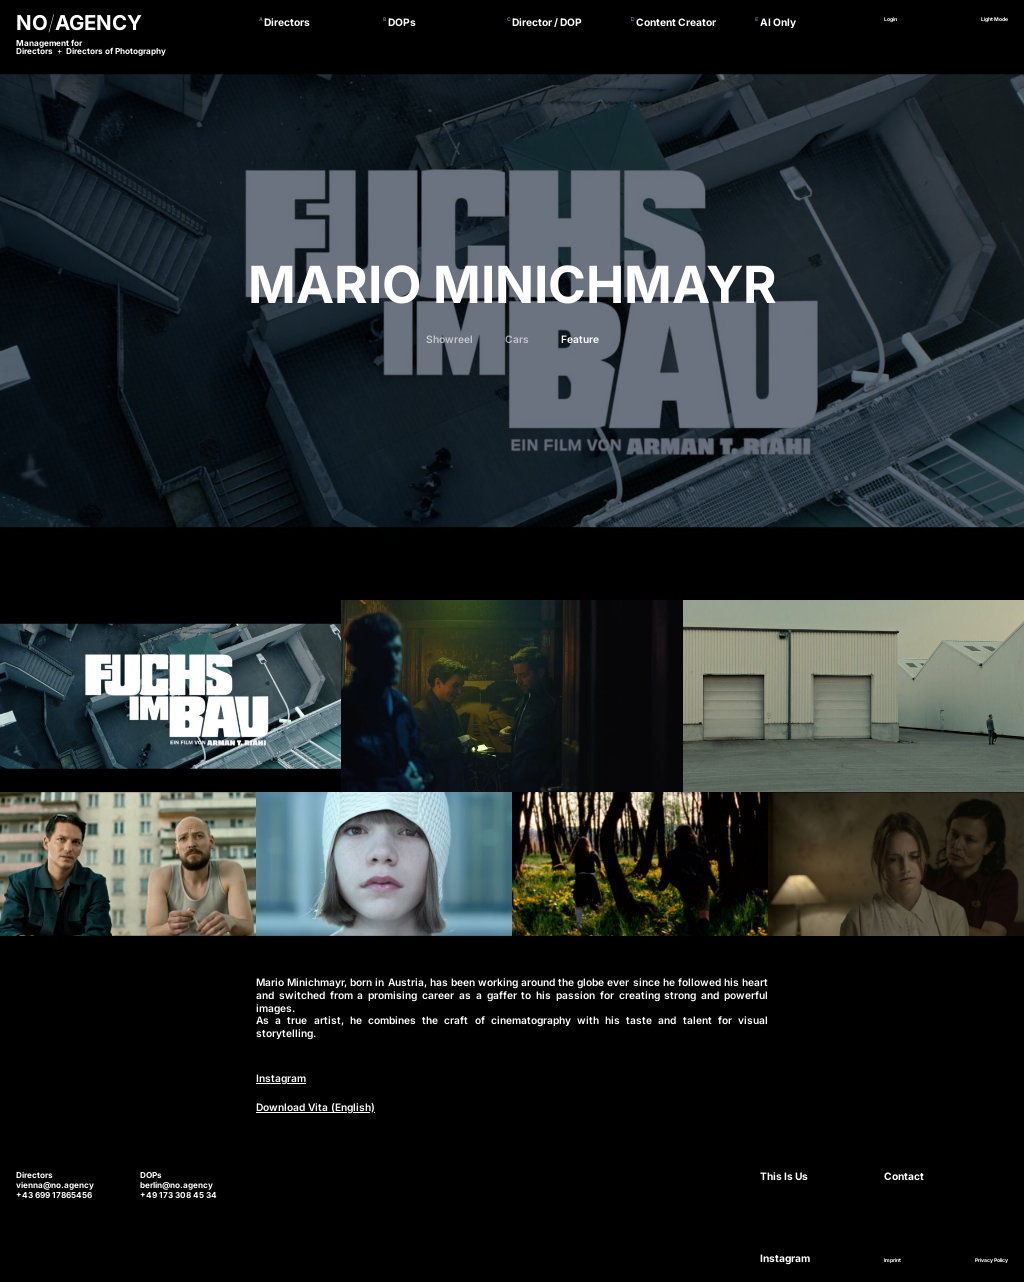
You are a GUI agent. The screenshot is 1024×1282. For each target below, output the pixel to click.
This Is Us (784, 1176)
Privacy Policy (991, 1260)
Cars (517, 339)
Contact (904, 1176)
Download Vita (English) (315, 1107)
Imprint (892, 1260)
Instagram (281, 1078)
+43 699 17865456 (54, 1195)
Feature (580, 339)
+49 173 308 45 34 (178, 1195)
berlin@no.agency (176, 1185)
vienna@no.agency (55, 1185)
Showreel (449, 339)
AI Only (778, 22)
